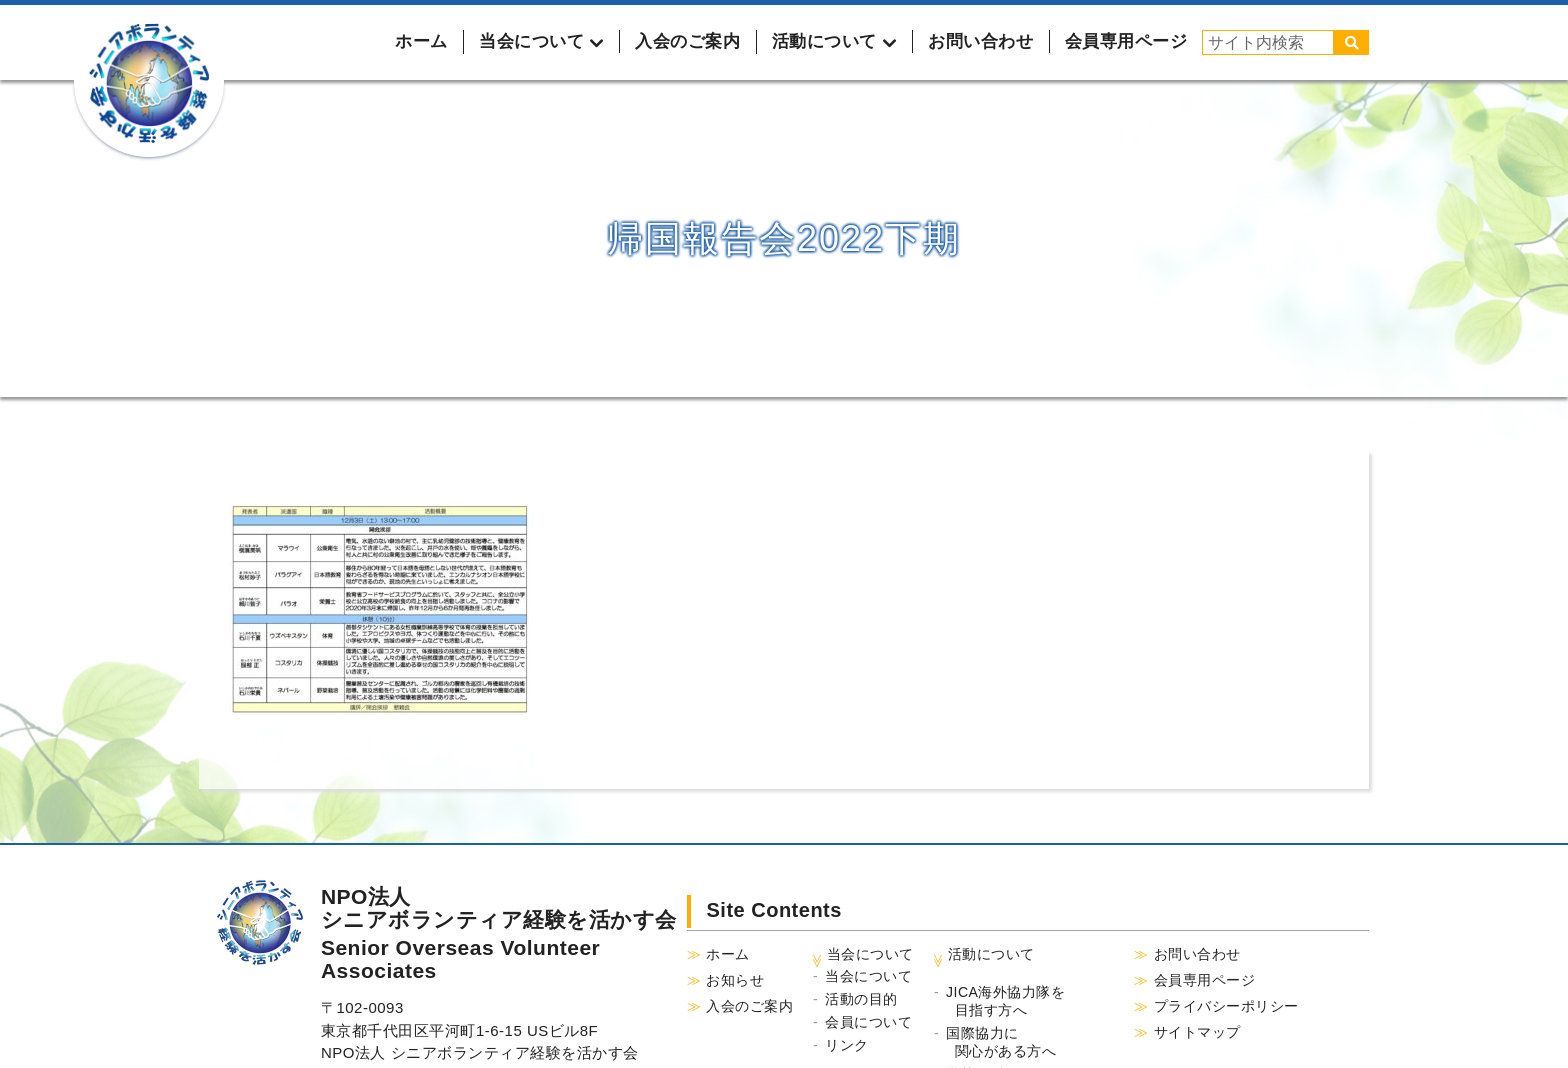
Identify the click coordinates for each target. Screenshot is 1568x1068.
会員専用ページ (1126, 41)
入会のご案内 (687, 41)
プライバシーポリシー (1226, 1006)
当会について (868, 976)
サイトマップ (1197, 1032)
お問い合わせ (980, 41)
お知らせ (735, 980)
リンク (847, 1045)
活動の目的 (861, 999)
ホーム (421, 41)
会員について (868, 1022)
